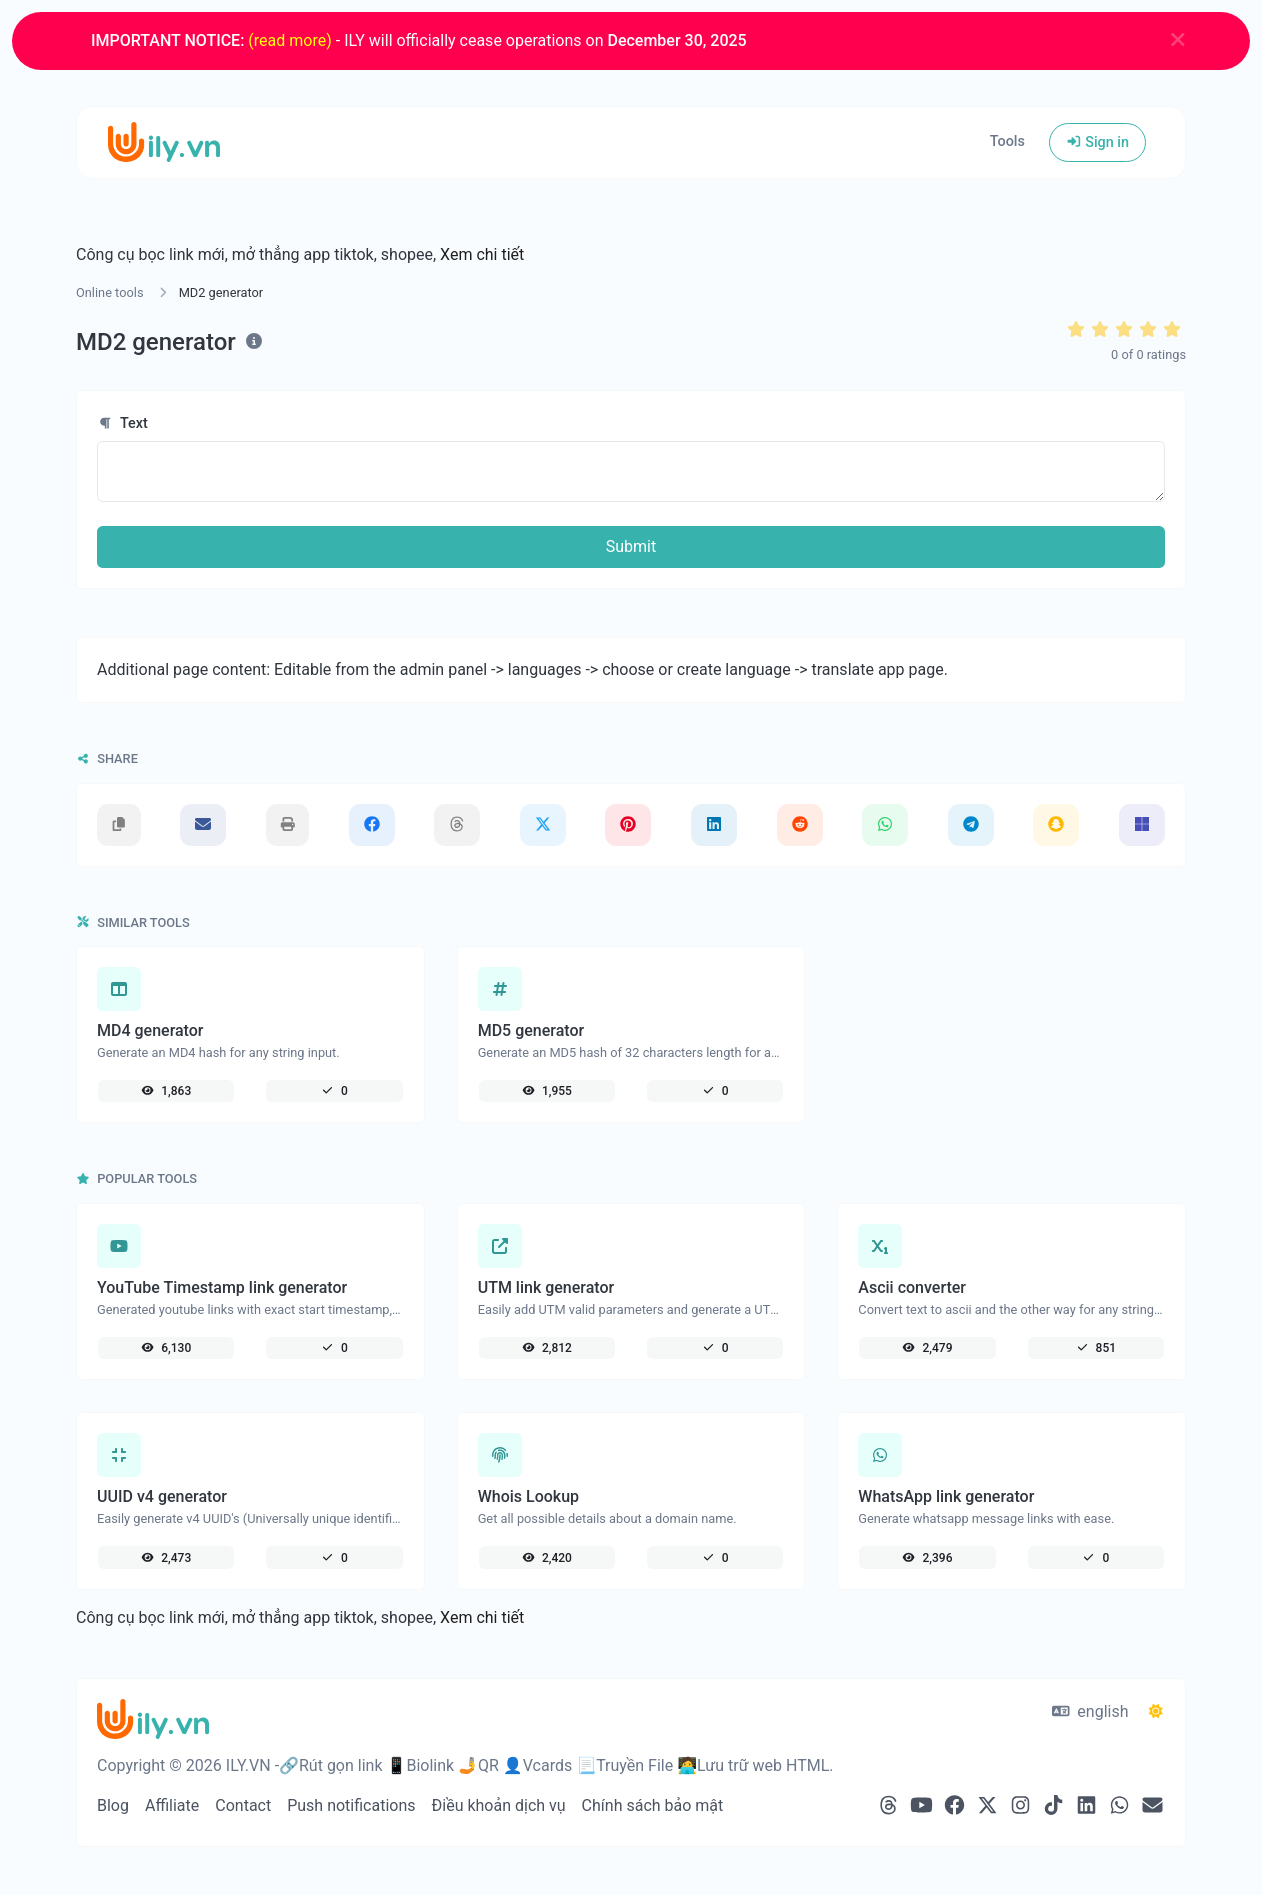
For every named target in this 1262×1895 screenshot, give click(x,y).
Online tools (110, 292)
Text (122, 423)
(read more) (289, 40)
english (1090, 1711)
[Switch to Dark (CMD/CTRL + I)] (1156, 1712)
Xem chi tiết (482, 254)
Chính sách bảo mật (653, 1805)
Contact (243, 1805)
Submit (631, 546)
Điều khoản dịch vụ (499, 1805)
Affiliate (172, 1805)
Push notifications (351, 1805)
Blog (113, 1805)
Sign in (1097, 142)
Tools (1007, 141)
